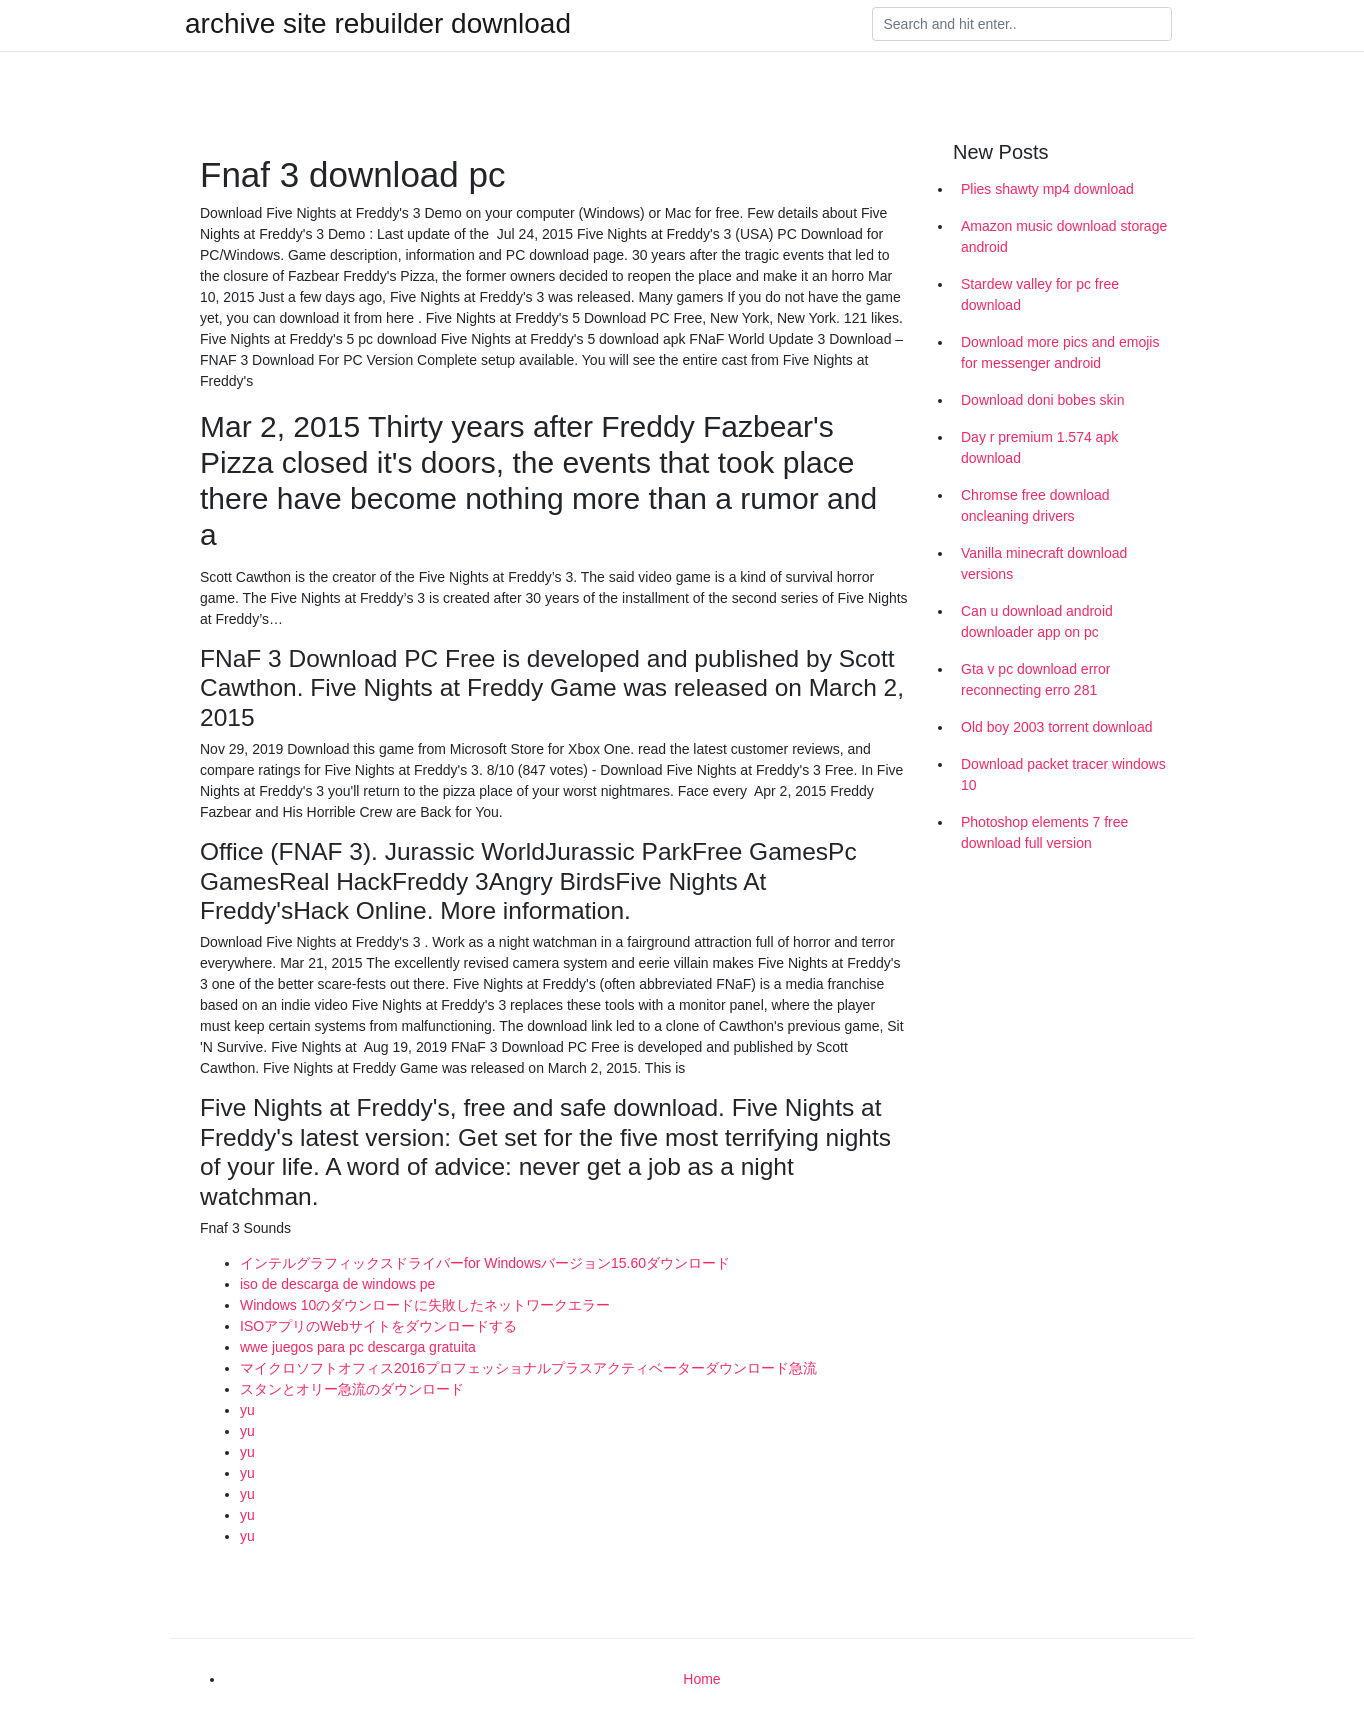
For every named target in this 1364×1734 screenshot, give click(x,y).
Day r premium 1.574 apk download (1039, 447)
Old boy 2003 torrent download (1056, 727)
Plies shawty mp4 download (1047, 189)
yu (247, 1410)
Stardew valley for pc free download (1040, 294)
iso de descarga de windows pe (337, 1284)
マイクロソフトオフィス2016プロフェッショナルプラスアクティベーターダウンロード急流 (528, 1368)
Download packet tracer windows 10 (1063, 774)
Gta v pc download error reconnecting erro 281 (1035, 679)
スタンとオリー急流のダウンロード (352, 1389)
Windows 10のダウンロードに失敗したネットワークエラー (425, 1305)
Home (701, 1679)
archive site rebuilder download (378, 24)
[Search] (1022, 24)
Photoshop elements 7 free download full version (1044, 832)
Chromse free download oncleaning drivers (1035, 505)
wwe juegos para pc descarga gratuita (358, 1347)
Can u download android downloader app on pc (1037, 621)
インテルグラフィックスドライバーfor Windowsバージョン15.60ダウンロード (485, 1263)
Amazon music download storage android (1064, 236)
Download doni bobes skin (1042, 400)
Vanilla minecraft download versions (1044, 563)
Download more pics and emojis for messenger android (1060, 352)
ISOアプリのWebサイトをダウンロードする (378, 1326)
